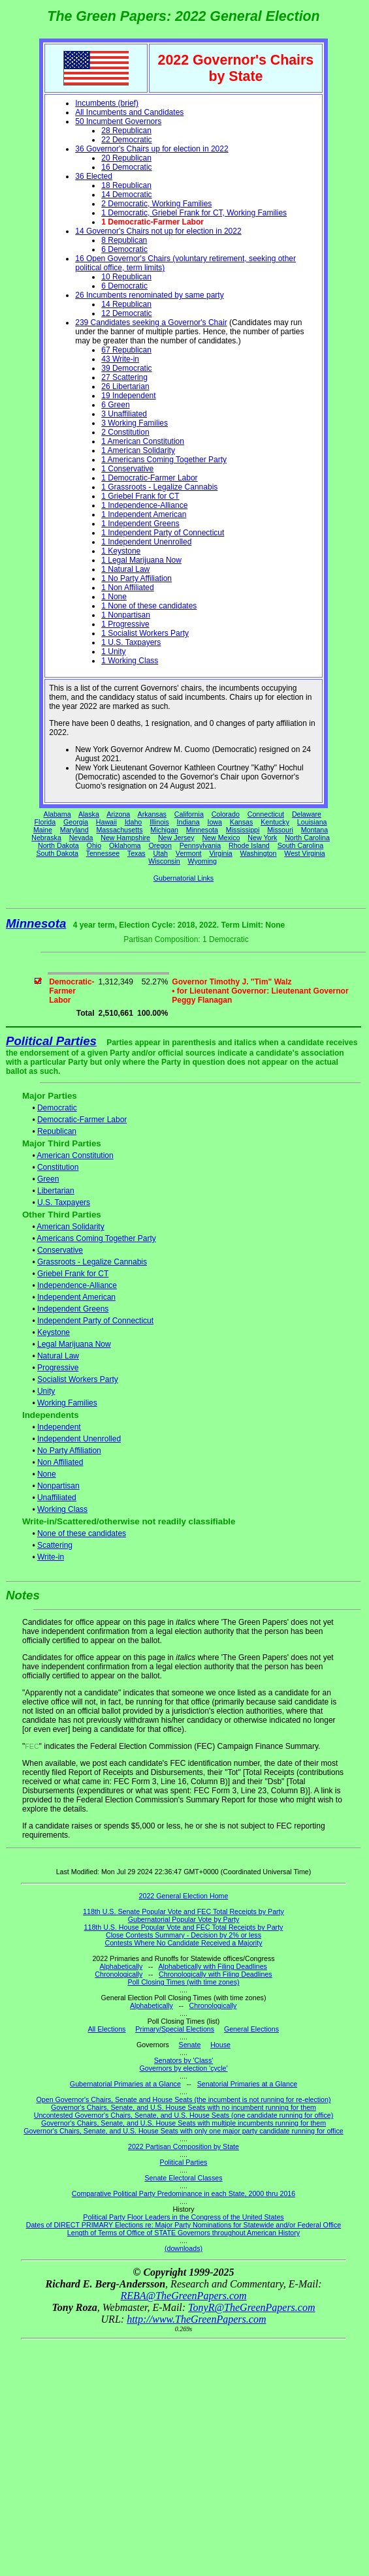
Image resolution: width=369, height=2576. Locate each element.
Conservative (60, 1250)
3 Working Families (134, 423)
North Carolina (307, 837)
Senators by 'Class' (184, 2060)
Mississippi (243, 830)
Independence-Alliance (77, 1285)
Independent (59, 1427)
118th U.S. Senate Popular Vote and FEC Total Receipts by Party (183, 1911)
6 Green (115, 404)
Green (48, 1179)
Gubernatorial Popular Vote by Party (184, 1919)
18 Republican (126, 185)
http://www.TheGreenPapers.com (196, 2319)
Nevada (81, 837)
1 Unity (113, 651)
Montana (314, 830)
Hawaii (106, 822)
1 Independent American (143, 514)
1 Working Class (129, 660)
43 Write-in (120, 359)
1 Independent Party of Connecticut (162, 532)
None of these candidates (81, 1533)
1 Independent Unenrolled (146, 541)
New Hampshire (125, 837)
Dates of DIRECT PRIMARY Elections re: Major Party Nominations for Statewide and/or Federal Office (184, 2225)
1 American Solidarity (138, 450)
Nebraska (46, 837)
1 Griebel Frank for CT (140, 496)
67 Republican (126, 349)
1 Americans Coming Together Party (164, 459)
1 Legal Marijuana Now (141, 560)
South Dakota (57, 853)
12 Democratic (126, 313)
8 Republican (124, 240)
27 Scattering (124, 377)
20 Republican (126, 158)
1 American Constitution (142, 441)
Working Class (62, 1509)
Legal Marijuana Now (74, 1344)
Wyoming (202, 861)
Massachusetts (119, 830)
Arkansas (152, 814)
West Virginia (304, 853)
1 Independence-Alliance (144, 505)
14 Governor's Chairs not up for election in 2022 (158, 231)
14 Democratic (126, 194)
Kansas (241, 822)
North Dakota (58, 845)
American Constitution (75, 1155)
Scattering (54, 1545)
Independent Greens (72, 1308)
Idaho (133, 822)
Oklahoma (125, 845)
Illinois (159, 822)
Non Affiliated (60, 1462)
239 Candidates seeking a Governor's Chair (151, 322)
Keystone (53, 1332)
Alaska (88, 814)
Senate (190, 2045)
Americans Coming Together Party (96, 1238)
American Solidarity (70, 1226)
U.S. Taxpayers (63, 1202)
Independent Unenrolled (79, 1438)
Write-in (50, 1557)
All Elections (106, 2029)
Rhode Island (249, 845)
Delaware (306, 814)
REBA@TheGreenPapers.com (183, 2295)
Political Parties (51, 1041)
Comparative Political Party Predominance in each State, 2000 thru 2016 (183, 2193)
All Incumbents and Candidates (129, 112)
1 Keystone (120, 551)
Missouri (280, 830)
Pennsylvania (200, 845)
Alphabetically (120, 1966)
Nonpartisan (58, 1485)
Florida (45, 822)
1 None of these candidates (149, 605)
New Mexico (221, 837)
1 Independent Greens (140, 523)
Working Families (67, 1402)
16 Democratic (126, 167)
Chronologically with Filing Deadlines (215, 1974)
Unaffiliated (56, 1497)
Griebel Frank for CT (72, 1273)
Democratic (57, 1107)
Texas (136, 853)
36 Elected (93, 176)
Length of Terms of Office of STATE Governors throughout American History (183, 2233)
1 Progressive (125, 624)
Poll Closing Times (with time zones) (183, 1982)
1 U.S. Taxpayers (131, 642)
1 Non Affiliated (127, 587)
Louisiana (312, 822)
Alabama (57, 814)
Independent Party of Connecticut (95, 1320)
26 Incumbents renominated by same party (149, 295)
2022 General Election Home (184, 1896)
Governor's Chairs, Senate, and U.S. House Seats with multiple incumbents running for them (183, 2123)
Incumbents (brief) (106, 103)
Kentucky (275, 822)
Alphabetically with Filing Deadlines (213, 1966)
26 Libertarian (125, 386)
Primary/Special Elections (174, 2029)
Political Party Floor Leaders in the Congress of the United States (183, 2217)
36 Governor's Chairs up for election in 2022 (151, 148)
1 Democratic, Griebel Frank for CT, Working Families (194, 212)
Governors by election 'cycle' (184, 2068)
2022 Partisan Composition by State (183, 2146)
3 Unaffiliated (124, 413)
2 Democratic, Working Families (156, 203)
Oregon (160, 845)
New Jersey (176, 837)
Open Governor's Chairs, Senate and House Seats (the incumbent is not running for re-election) (183, 2099)
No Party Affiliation (69, 1450)
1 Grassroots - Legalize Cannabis (159, 487)
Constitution (57, 1167)
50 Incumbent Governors (118, 121)
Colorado (226, 814)
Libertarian (55, 1190)
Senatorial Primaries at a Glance (247, 2084)
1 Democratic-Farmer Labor (149, 477)
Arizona (118, 814)
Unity (46, 1391)
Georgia (75, 822)
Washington (258, 853)
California (189, 814)
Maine (42, 830)
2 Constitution (125, 432)
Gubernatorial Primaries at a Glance (125, 2084)
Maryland (74, 830)
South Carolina (301, 845)
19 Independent (128, 395)
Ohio (94, 845)
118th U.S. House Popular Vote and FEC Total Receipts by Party (183, 1927)
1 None (114, 596)
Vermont (189, 853)
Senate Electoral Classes (183, 2178)
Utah (160, 853)
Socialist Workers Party (77, 1379)
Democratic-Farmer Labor (82, 1119)
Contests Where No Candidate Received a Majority (183, 1943)
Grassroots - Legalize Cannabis (92, 1261)
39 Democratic (126, 368)
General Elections (251, 2029)
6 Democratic (124, 249)
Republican (56, 1131)
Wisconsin (164, 861)
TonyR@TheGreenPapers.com (251, 2307)
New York (262, 837)
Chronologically (118, 1974)
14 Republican (126, 304)
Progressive (57, 1367)
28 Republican (126, 130)
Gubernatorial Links (183, 878)
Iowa (214, 822)
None (46, 1474)
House (220, 2045)
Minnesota (202, 830)
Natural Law (58, 1355)
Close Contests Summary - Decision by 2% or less (183, 1935)
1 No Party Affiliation (136, 578)
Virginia (220, 853)
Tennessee (103, 853)
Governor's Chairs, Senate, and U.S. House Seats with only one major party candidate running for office (183, 2131)
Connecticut (266, 814)
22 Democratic (126, 139)
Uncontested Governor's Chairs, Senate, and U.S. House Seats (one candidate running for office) (184, 2115)
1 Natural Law (125, 569)
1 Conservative (127, 468)
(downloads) (183, 2248)
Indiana (188, 822)
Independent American (76, 1297)
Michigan (164, 830)
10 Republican (126, 276)
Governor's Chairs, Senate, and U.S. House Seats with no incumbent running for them (183, 2107)
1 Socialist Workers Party (145, 633)
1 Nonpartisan (125, 615)
